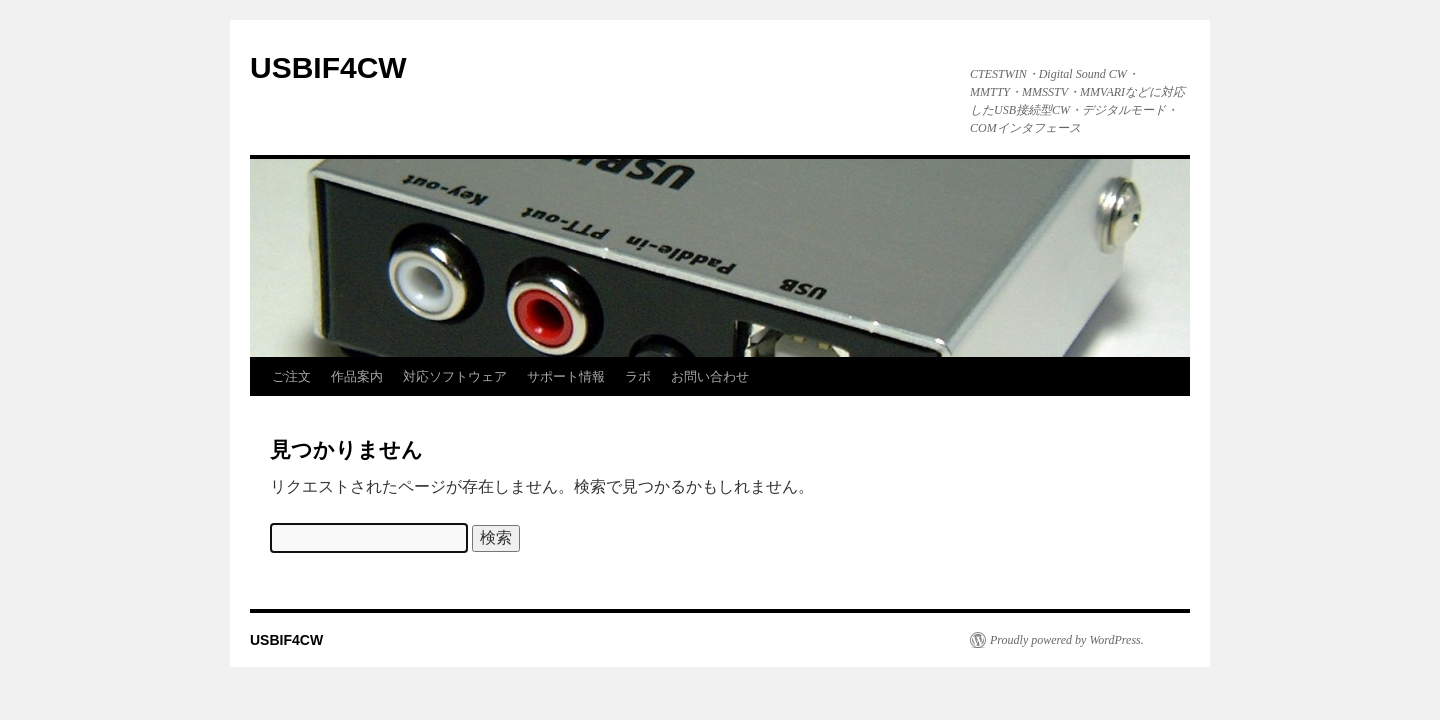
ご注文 (291, 376)
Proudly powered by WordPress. (1067, 640)
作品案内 (357, 376)
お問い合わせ (710, 376)
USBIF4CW (328, 67)
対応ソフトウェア (455, 376)
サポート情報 (566, 376)
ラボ (638, 376)
